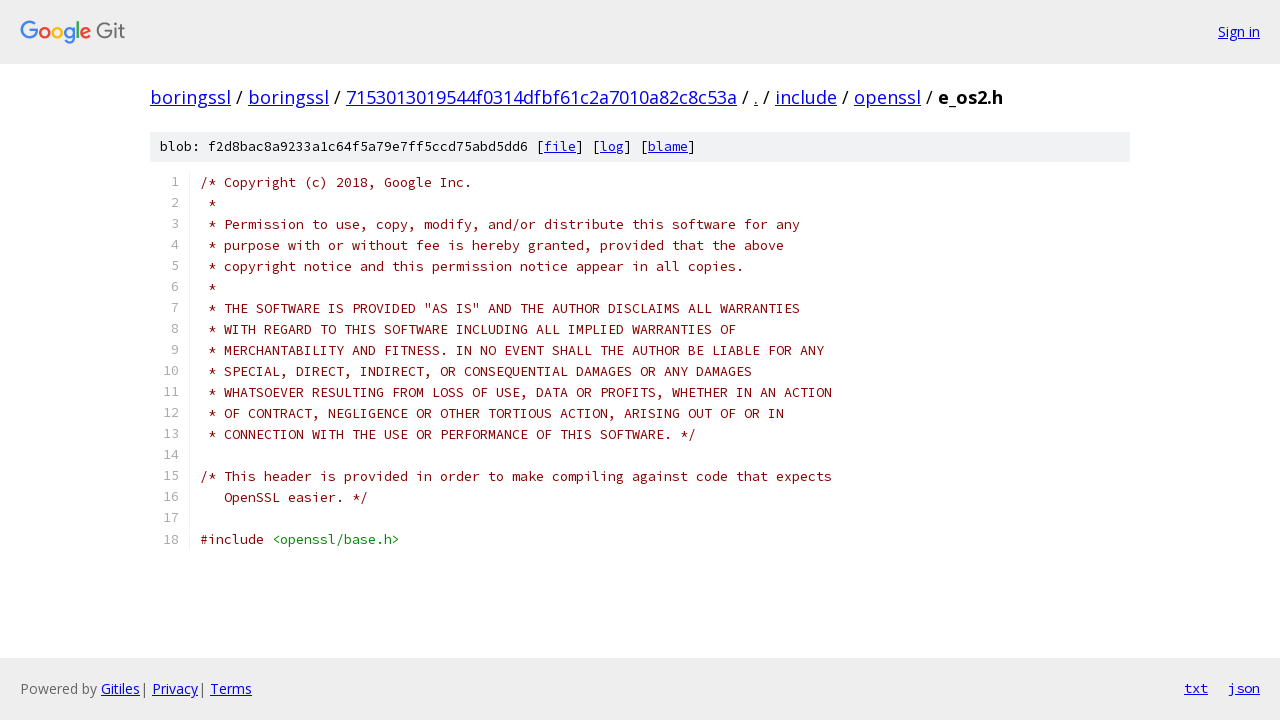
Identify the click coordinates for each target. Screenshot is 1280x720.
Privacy (175, 688)
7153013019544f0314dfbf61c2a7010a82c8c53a (541, 97)
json (1244, 688)
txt (1196, 688)
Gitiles (120, 688)
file (560, 146)
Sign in (1239, 31)
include (806, 97)
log (612, 146)
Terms (231, 688)
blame (668, 146)
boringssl (190, 97)
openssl (887, 97)
